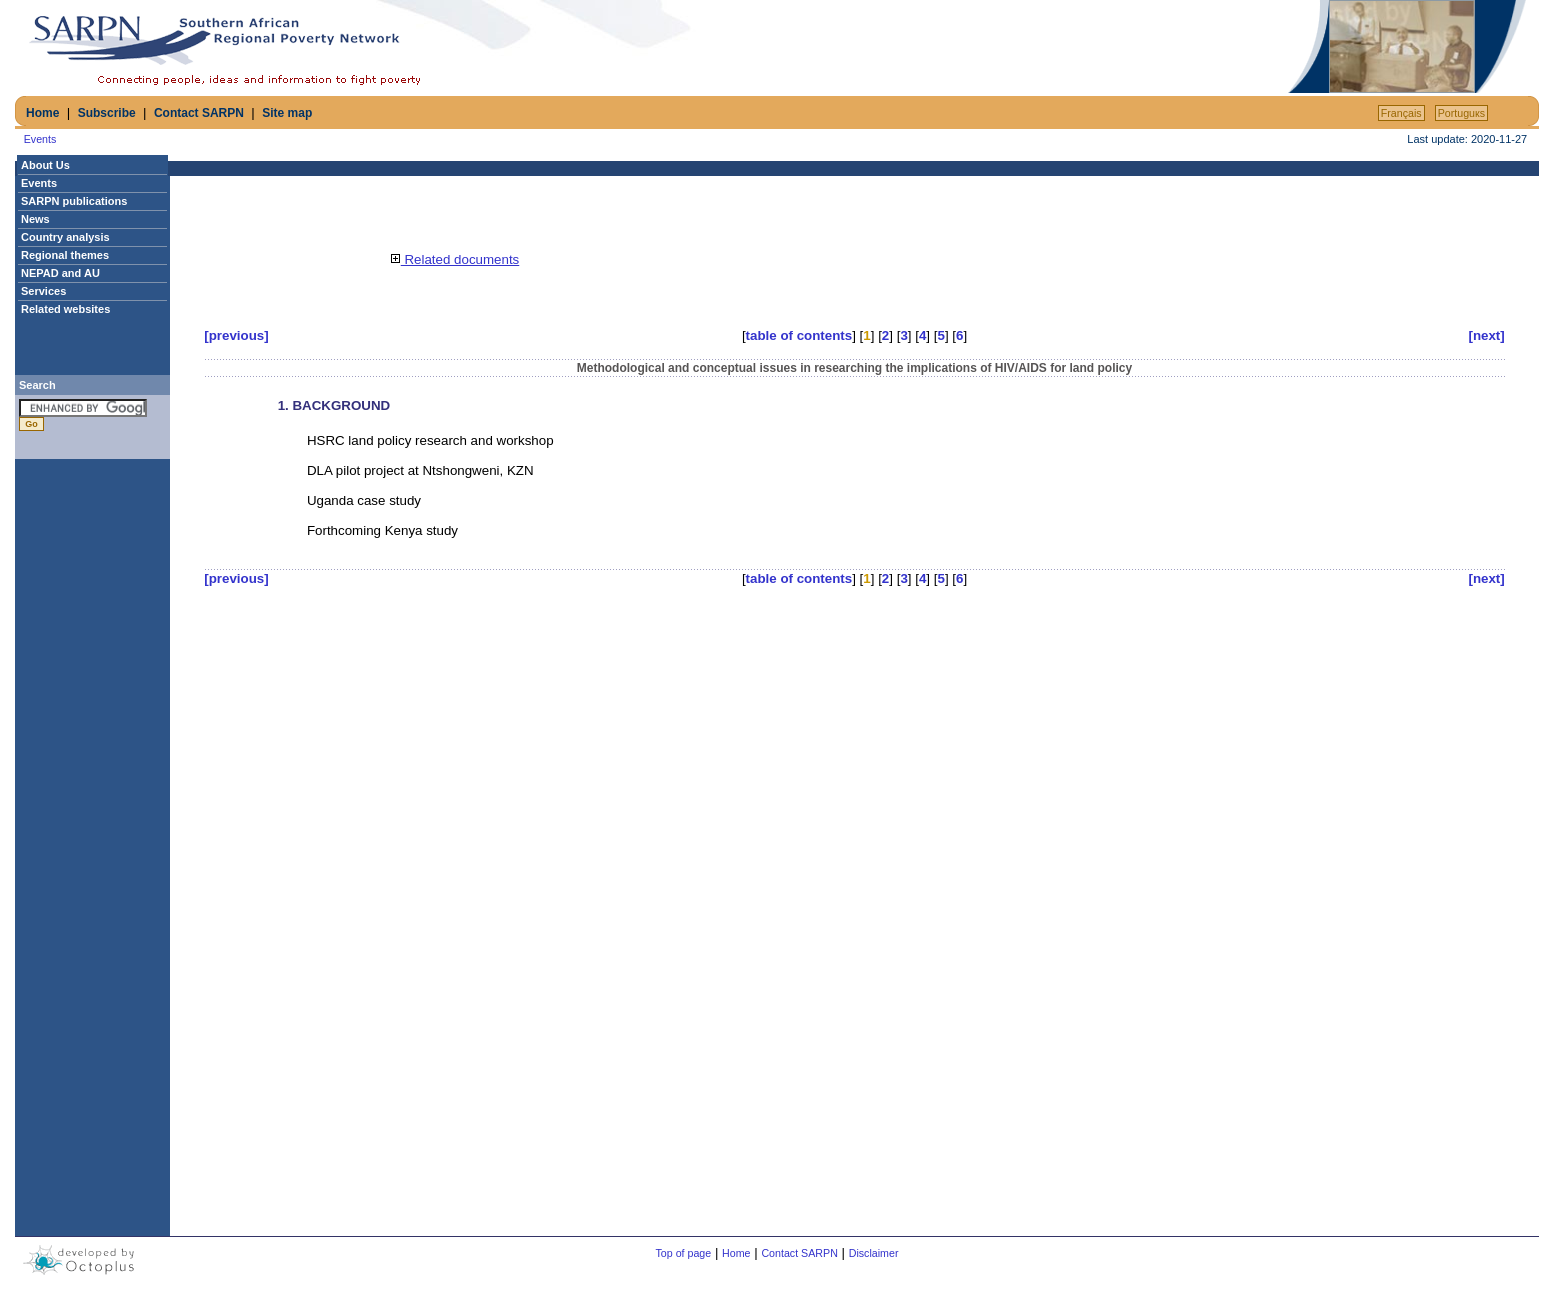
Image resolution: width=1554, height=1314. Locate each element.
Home (42, 113)
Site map (287, 113)
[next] (1486, 335)
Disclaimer (874, 1253)
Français (1401, 113)
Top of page (684, 1253)
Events (40, 139)
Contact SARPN (199, 113)
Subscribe (107, 113)
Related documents (455, 259)
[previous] (236, 335)
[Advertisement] (1050, 47)
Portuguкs (1461, 113)
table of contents (799, 335)
